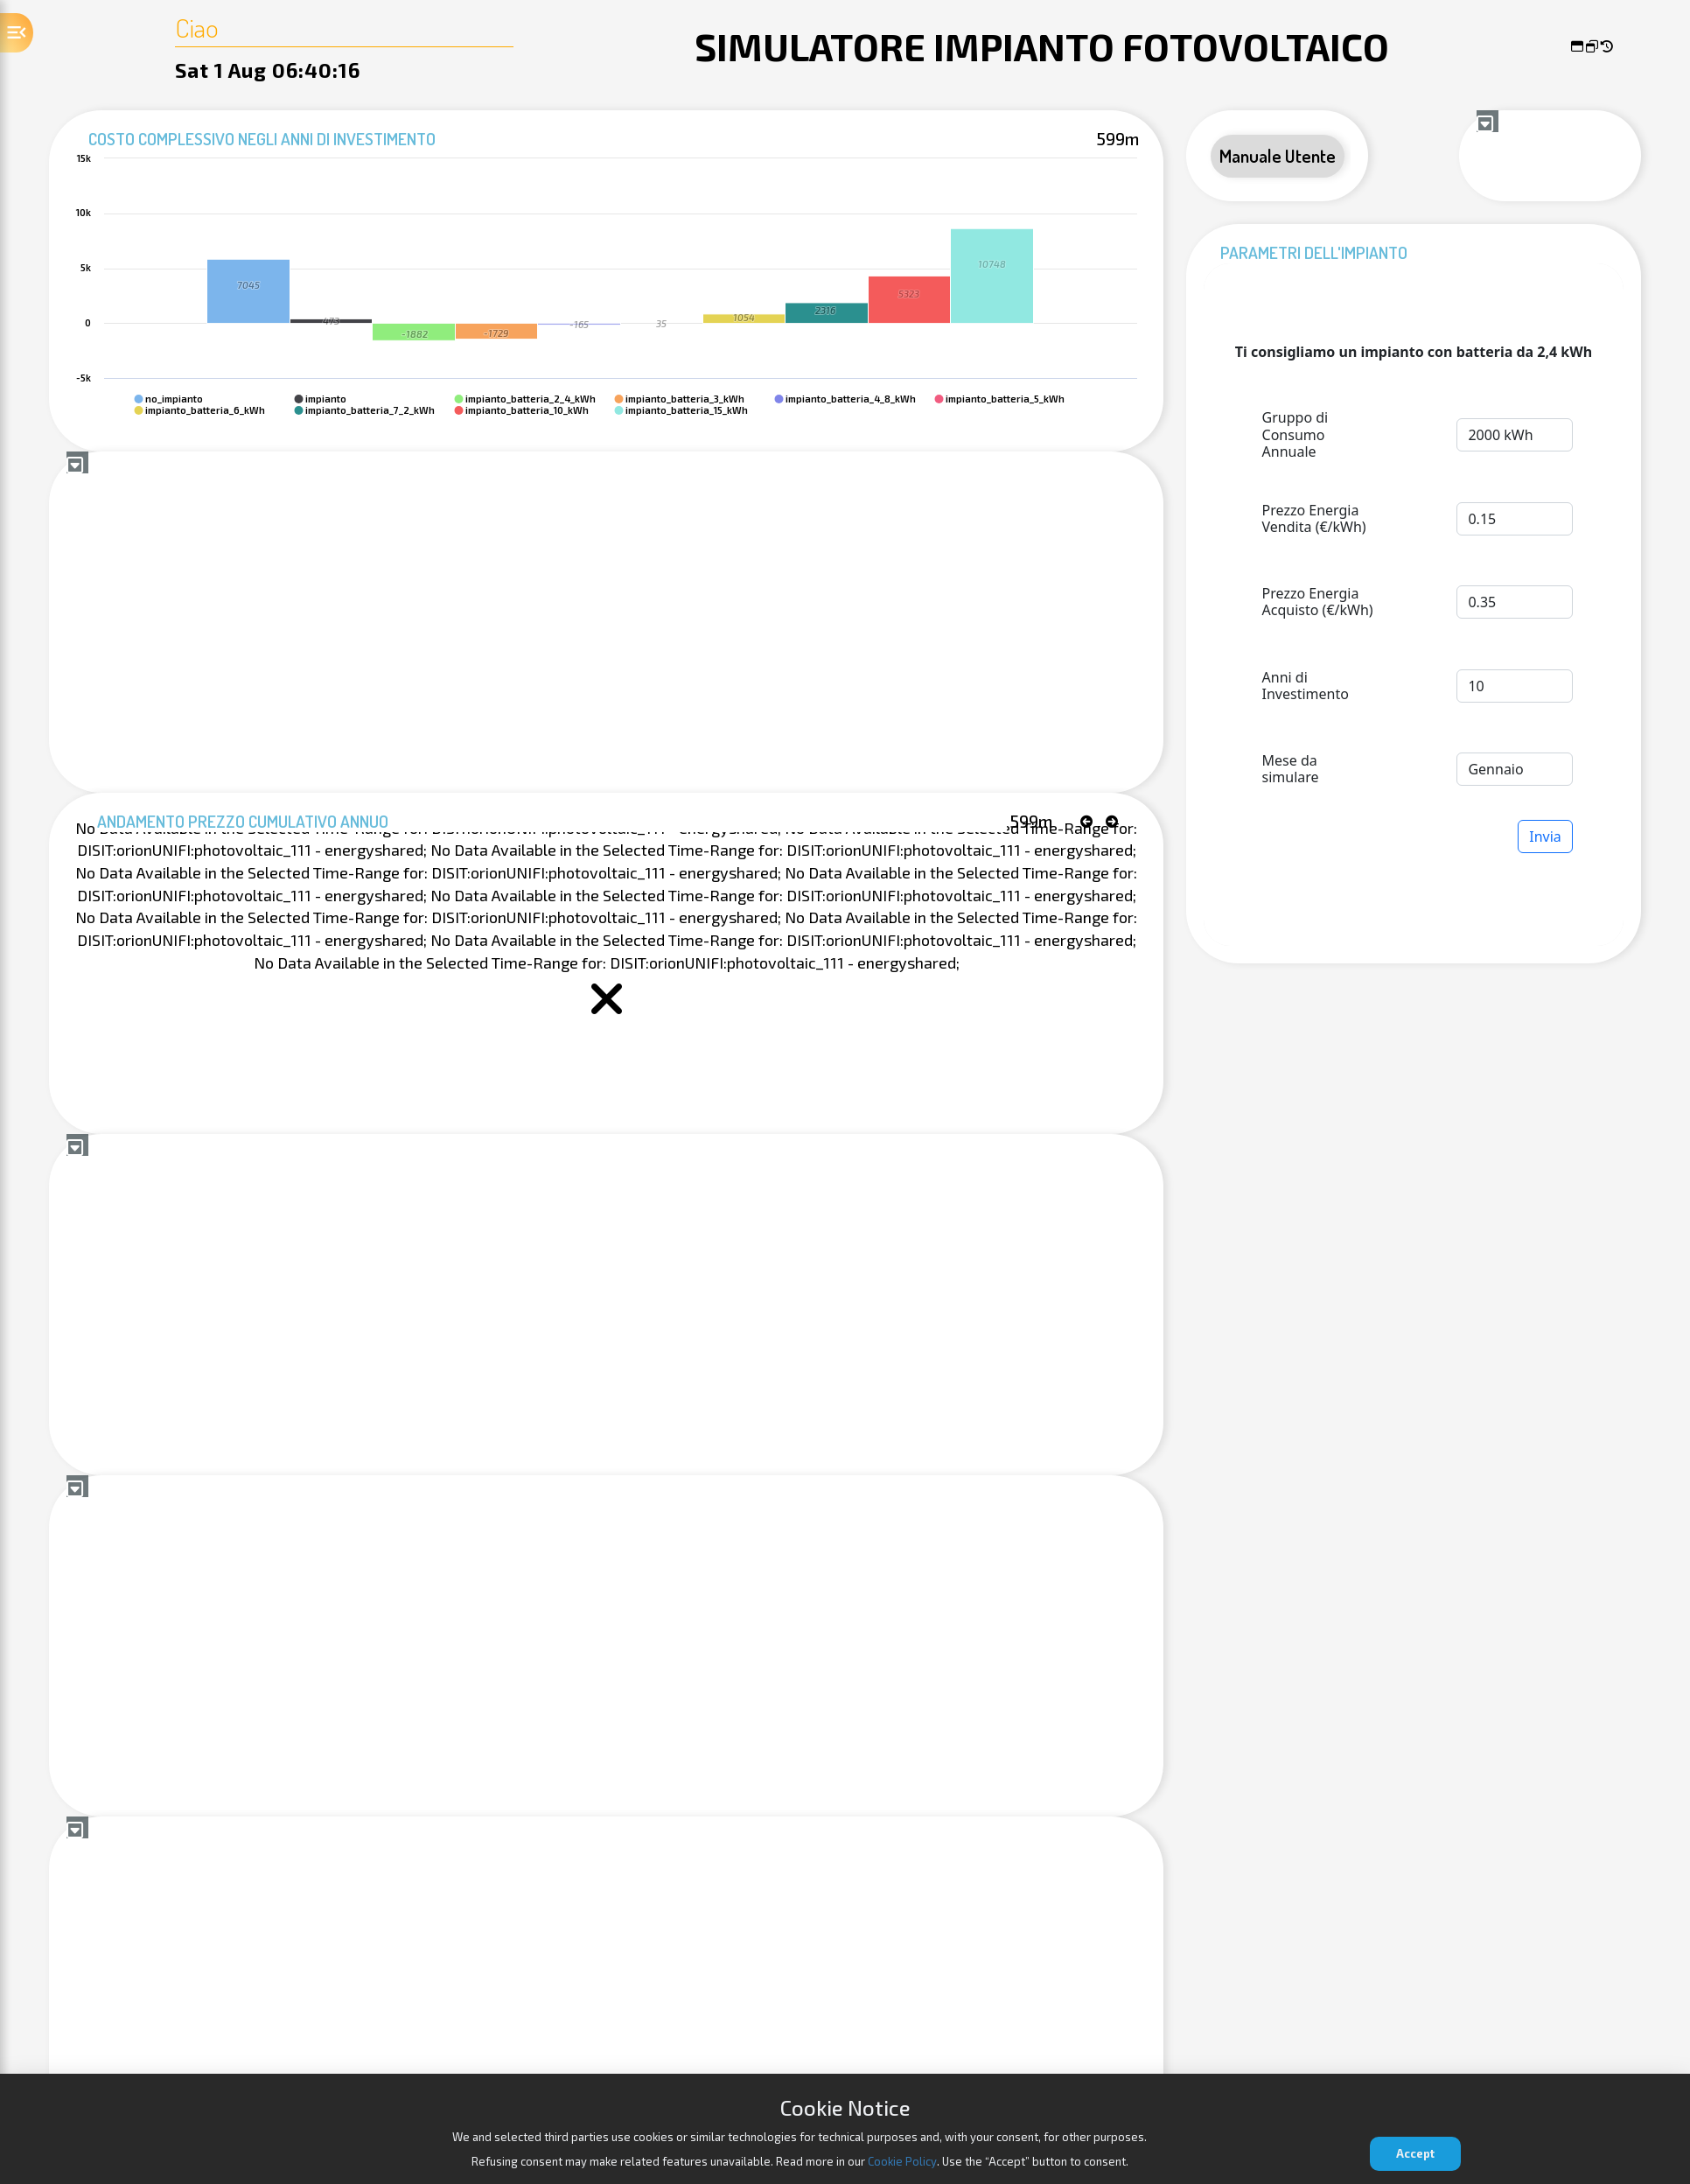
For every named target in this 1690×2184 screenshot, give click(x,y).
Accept (1415, 2153)
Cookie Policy (902, 2161)
